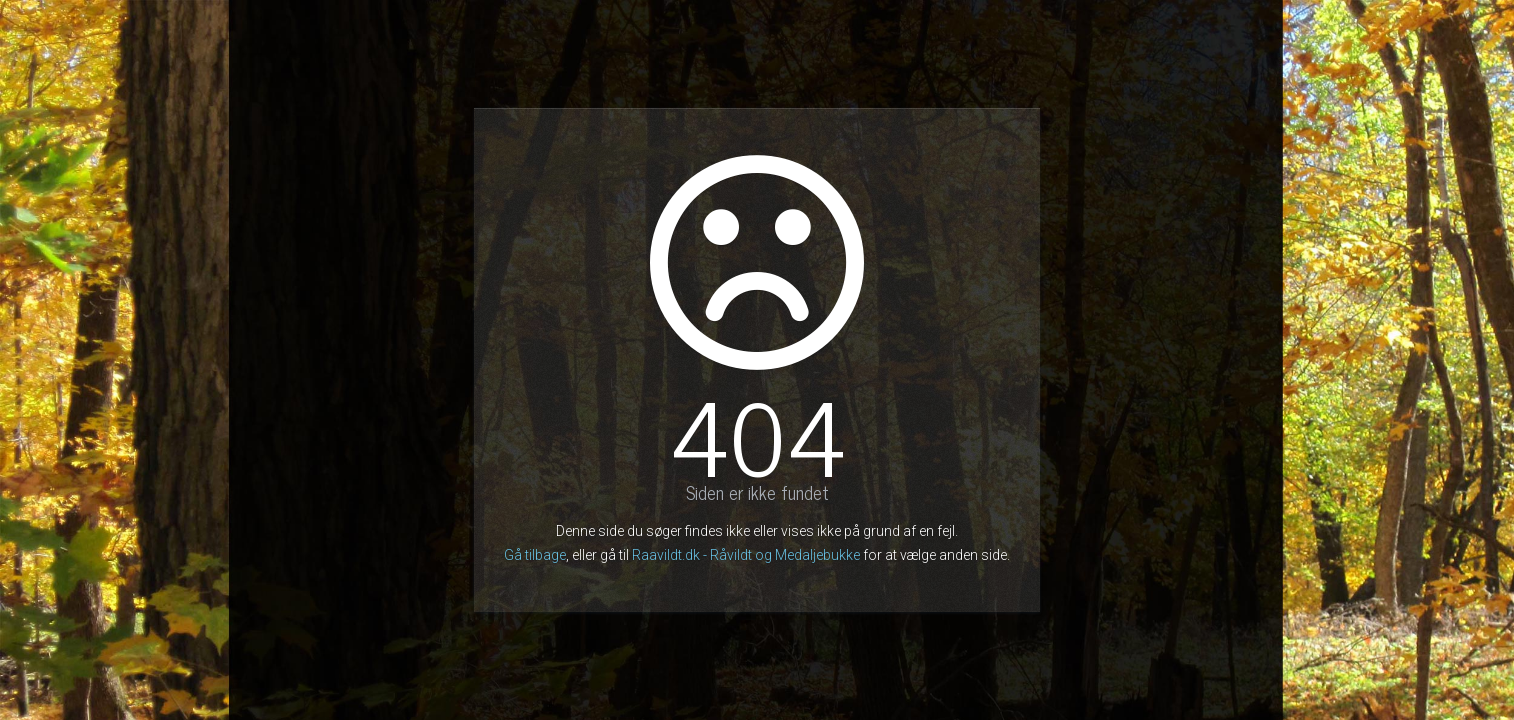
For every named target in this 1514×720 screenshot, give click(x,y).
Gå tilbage (535, 555)
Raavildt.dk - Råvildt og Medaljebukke (746, 555)
